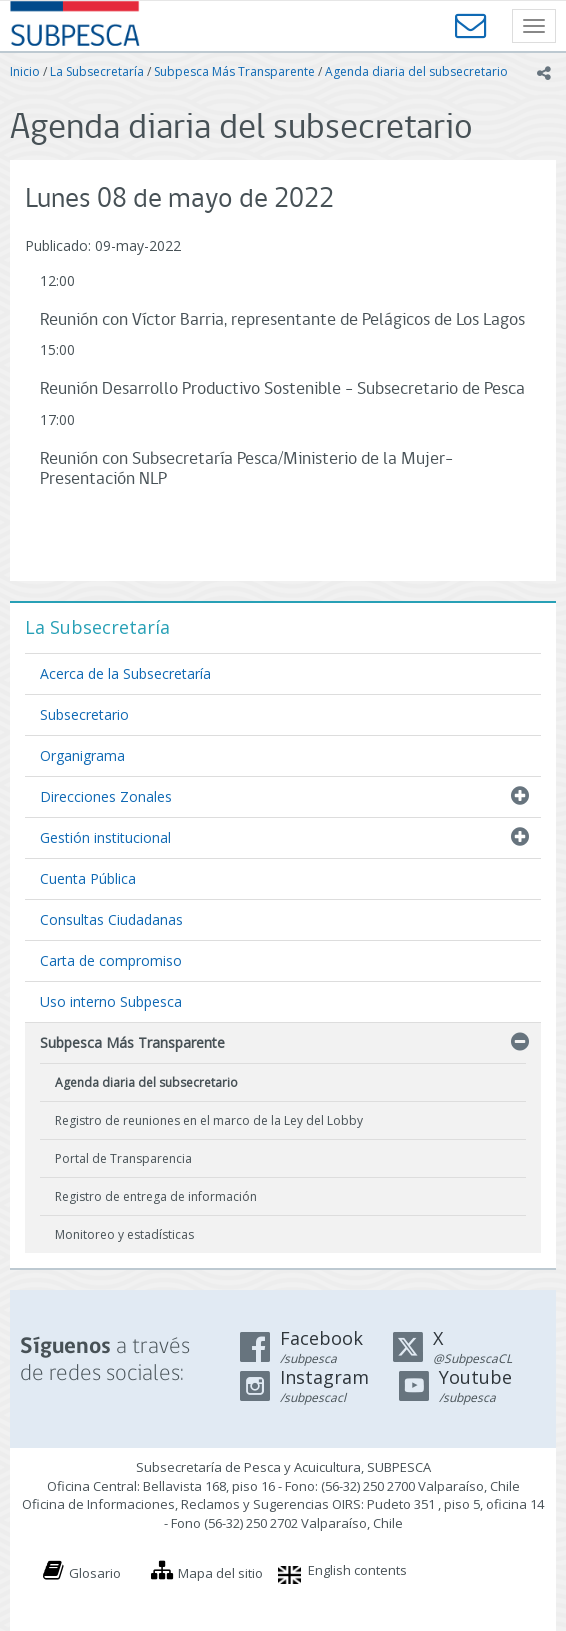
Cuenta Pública (88, 878)
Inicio (25, 71)
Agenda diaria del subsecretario (416, 71)
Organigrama (82, 755)
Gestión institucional (105, 837)
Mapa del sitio (220, 1573)
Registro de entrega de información (156, 1196)
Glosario (95, 1573)
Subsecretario (84, 714)
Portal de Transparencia (123, 1158)
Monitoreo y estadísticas (124, 1234)
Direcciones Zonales (106, 796)
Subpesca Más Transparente (234, 71)
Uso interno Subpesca (111, 1001)
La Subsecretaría (97, 71)
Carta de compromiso (111, 960)
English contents (357, 1570)
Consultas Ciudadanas (111, 919)
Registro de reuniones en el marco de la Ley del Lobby (209, 1120)
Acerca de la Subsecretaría (125, 673)
